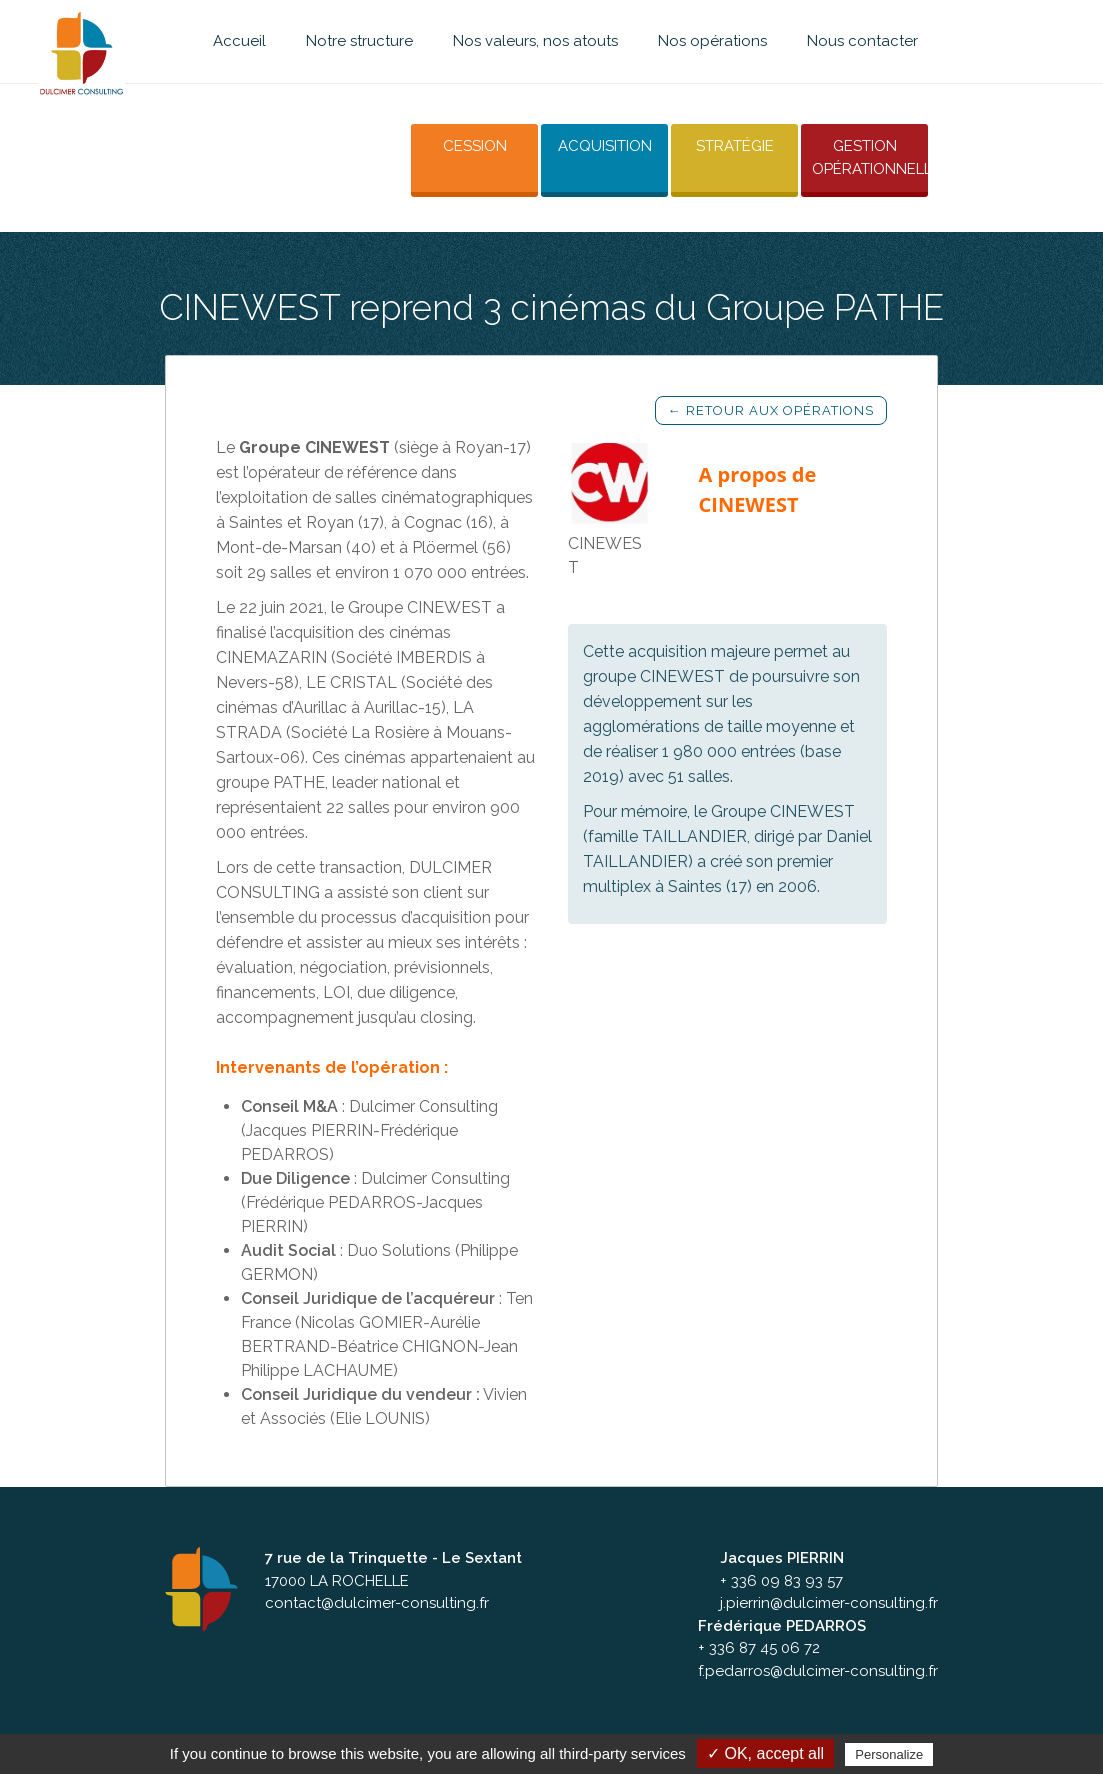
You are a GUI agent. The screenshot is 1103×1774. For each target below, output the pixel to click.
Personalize (889, 1754)
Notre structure (359, 41)
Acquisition (597, 145)
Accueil (239, 41)
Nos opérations (712, 41)
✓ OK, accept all (765, 1753)
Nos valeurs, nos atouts (535, 41)
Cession (464, 145)
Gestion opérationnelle (869, 156)
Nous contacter (862, 41)
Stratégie (730, 145)
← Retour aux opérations (771, 406)
